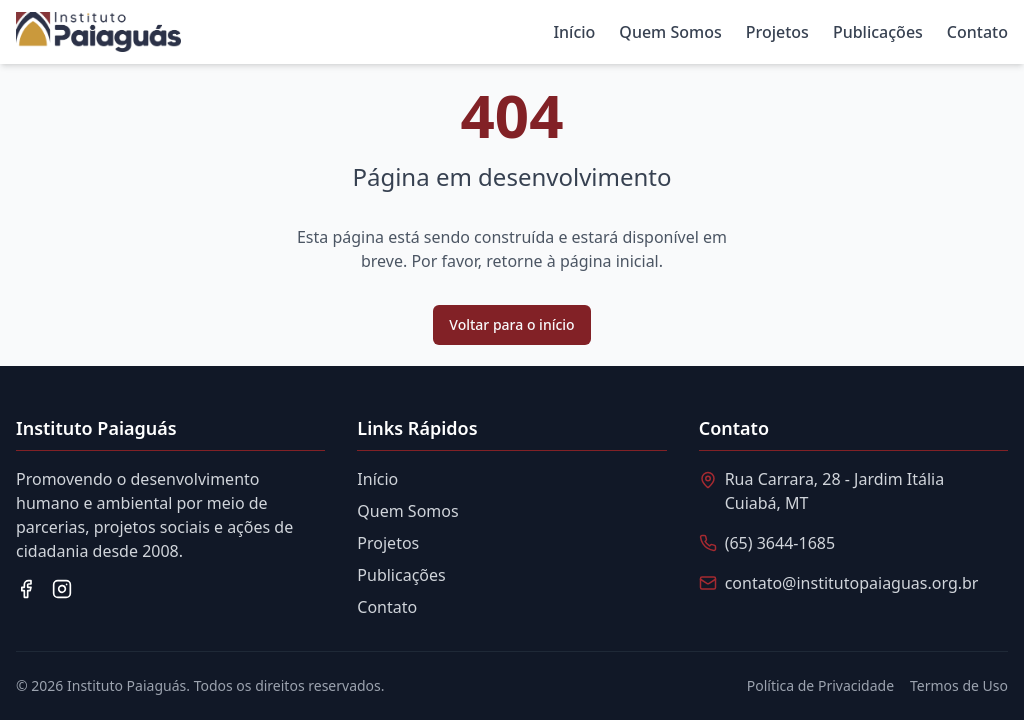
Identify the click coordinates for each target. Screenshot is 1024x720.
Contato (977, 32)
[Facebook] (26, 589)
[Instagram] (62, 589)
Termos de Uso (959, 685)
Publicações (878, 32)
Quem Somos (670, 32)
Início (574, 32)
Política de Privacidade (820, 685)
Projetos (777, 32)
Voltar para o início (511, 324)
